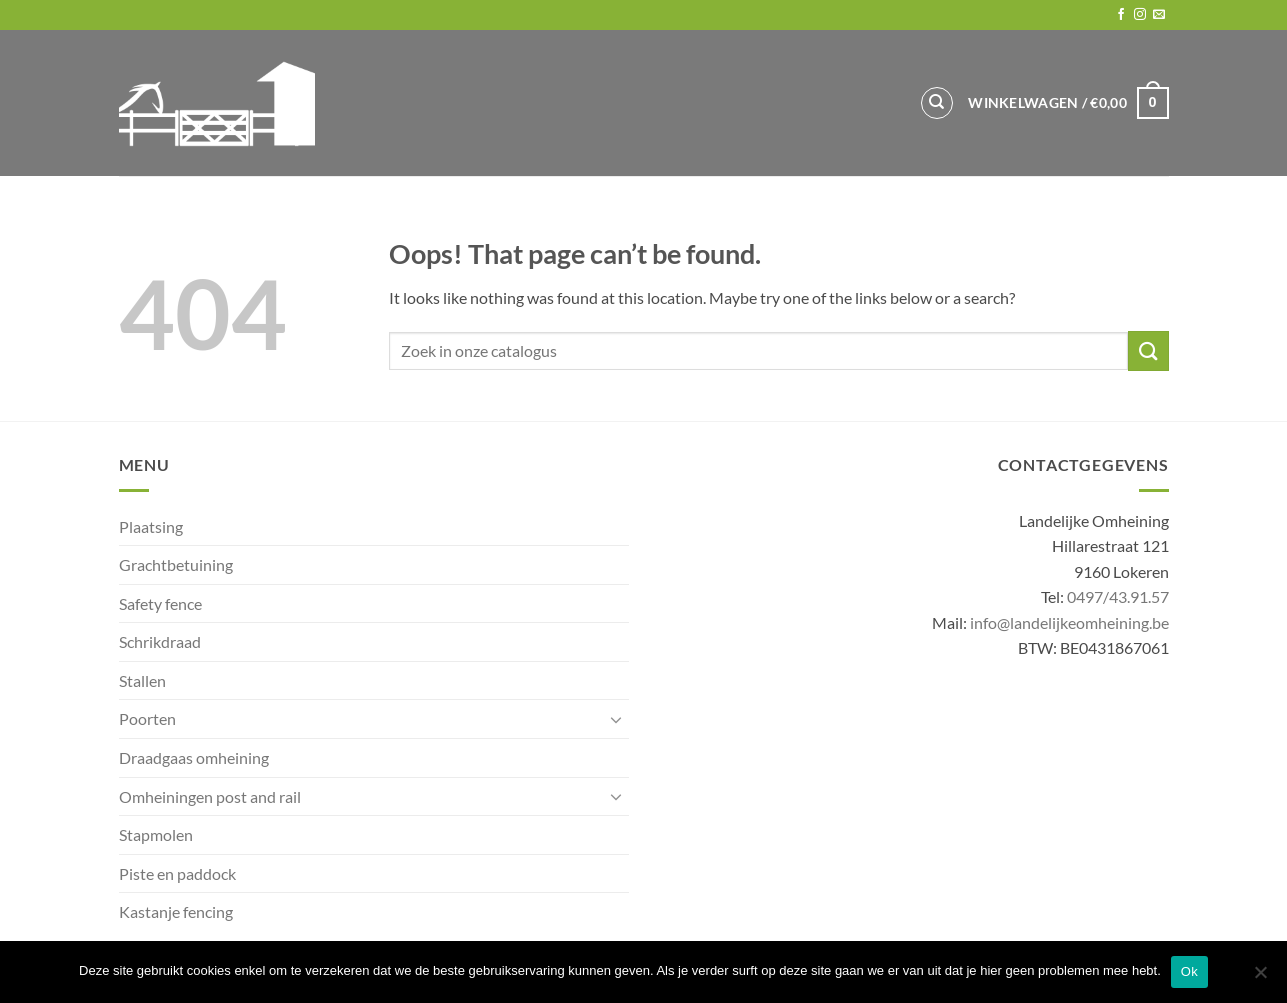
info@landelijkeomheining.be (1069, 622)
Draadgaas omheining (194, 757)
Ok (1189, 971)
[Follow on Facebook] (1121, 15)
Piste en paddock (177, 873)
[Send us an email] (1159, 15)
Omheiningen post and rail (210, 796)
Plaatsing (151, 526)
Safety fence (160, 603)
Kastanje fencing (176, 911)
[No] (1260, 978)
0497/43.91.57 (1118, 596)
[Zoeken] (937, 103)
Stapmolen (156, 834)
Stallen (142, 680)
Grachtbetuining (176, 564)
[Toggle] (617, 719)
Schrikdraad (160, 641)
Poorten (147, 718)
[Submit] (1148, 350)
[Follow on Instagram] (1140, 15)
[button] (1068, 103)
